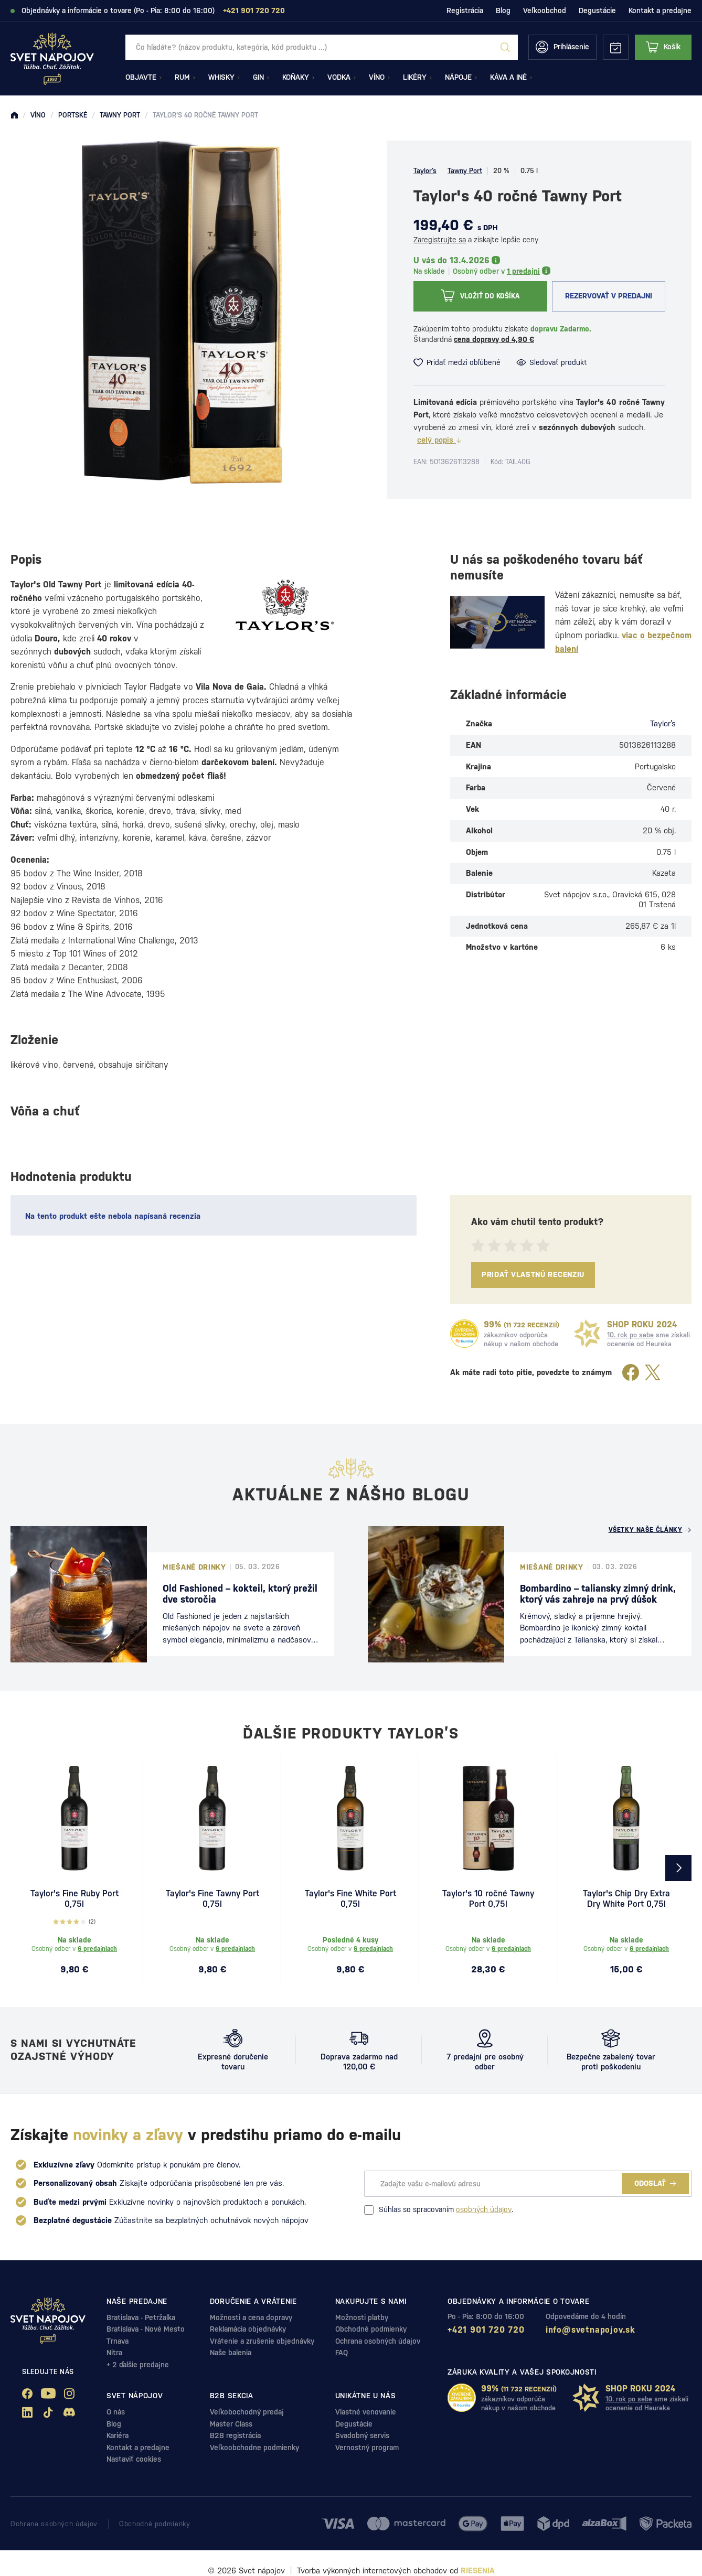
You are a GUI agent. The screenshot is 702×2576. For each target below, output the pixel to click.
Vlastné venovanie (365, 2412)
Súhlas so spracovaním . (438, 2210)
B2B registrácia (235, 2435)
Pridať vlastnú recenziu (533, 1274)
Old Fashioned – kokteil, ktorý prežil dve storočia (240, 1594)
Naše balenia (230, 2352)
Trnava (118, 2341)
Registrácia (464, 10)
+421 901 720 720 (486, 2330)
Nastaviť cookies (134, 2459)
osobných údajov (484, 2209)
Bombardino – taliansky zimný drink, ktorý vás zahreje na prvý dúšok (598, 1594)
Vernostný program (367, 2447)
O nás (116, 2412)
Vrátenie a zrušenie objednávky (262, 2341)
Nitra (114, 2352)
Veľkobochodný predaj (247, 2412)
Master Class (231, 2424)
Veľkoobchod (544, 10)
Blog (503, 10)
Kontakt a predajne (660, 10)
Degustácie (597, 10)
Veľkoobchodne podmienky (254, 2447)
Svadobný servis (362, 2435)
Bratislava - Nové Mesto (146, 2329)
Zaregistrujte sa (439, 239)
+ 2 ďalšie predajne (138, 2364)
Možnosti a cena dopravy (251, 2317)
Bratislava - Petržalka (141, 2317)
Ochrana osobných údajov (377, 2341)
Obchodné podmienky (371, 2329)
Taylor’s (425, 171)
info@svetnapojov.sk (590, 2330)
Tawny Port (465, 171)
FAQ (341, 2352)
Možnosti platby (361, 2317)
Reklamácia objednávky (248, 2329)
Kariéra (118, 2435)
